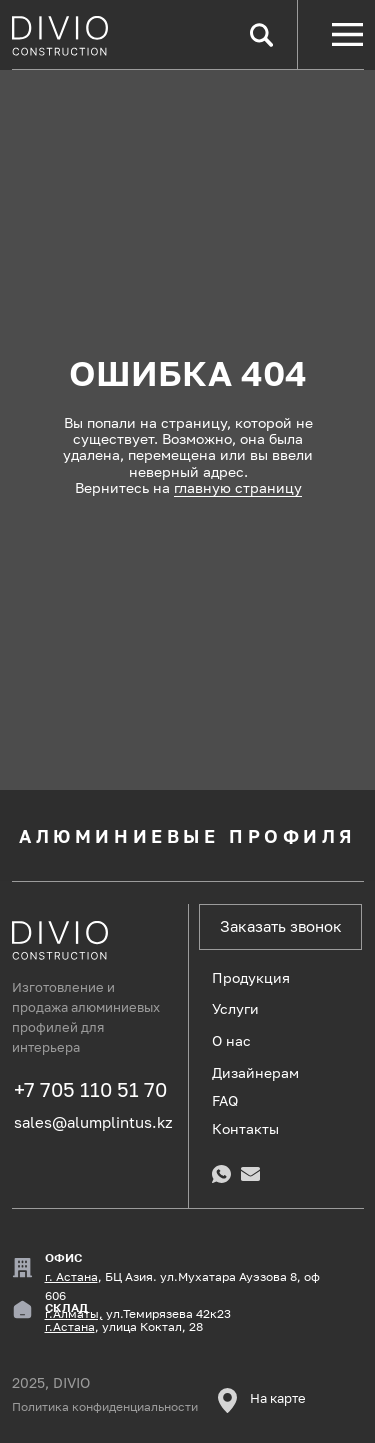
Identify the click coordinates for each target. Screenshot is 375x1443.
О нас (231, 1040)
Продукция (251, 977)
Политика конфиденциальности (105, 1407)
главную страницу (238, 487)
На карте (278, 1398)
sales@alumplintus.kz (93, 1122)
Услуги (235, 1008)
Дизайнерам (255, 1072)
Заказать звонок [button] (281, 926)
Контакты (245, 1128)
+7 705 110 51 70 (90, 1089)
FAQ (225, 1100)
